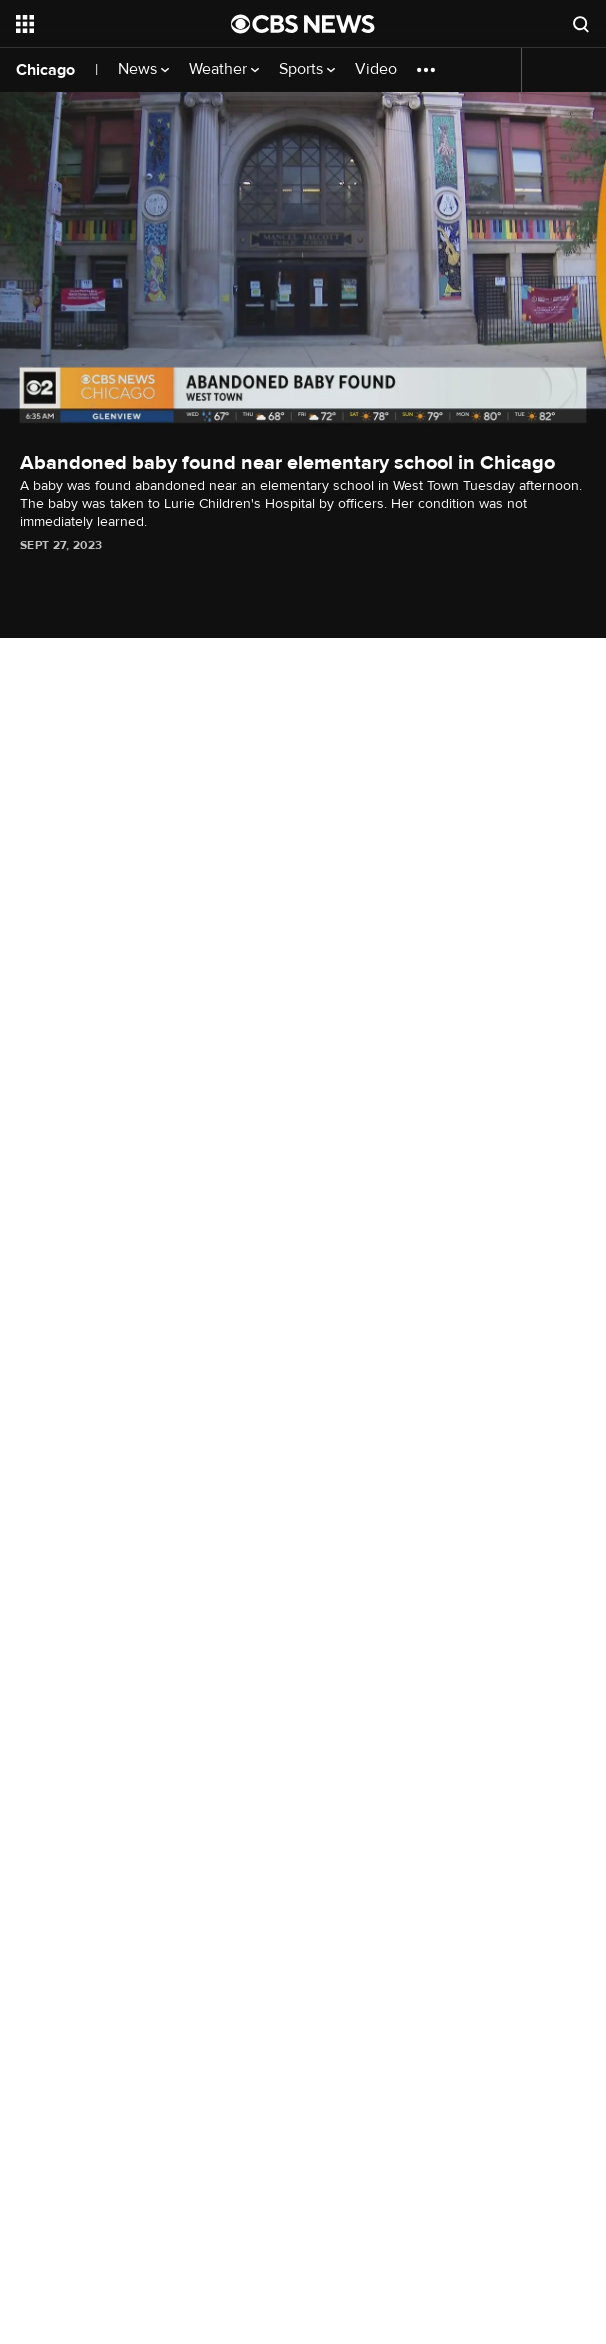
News (143, 69)
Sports (307, 69)
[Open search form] (581, 24)
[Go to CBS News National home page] (303, 24)
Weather (224, 69)
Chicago (45, 70)
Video (376, 69)
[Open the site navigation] (111, 24)
